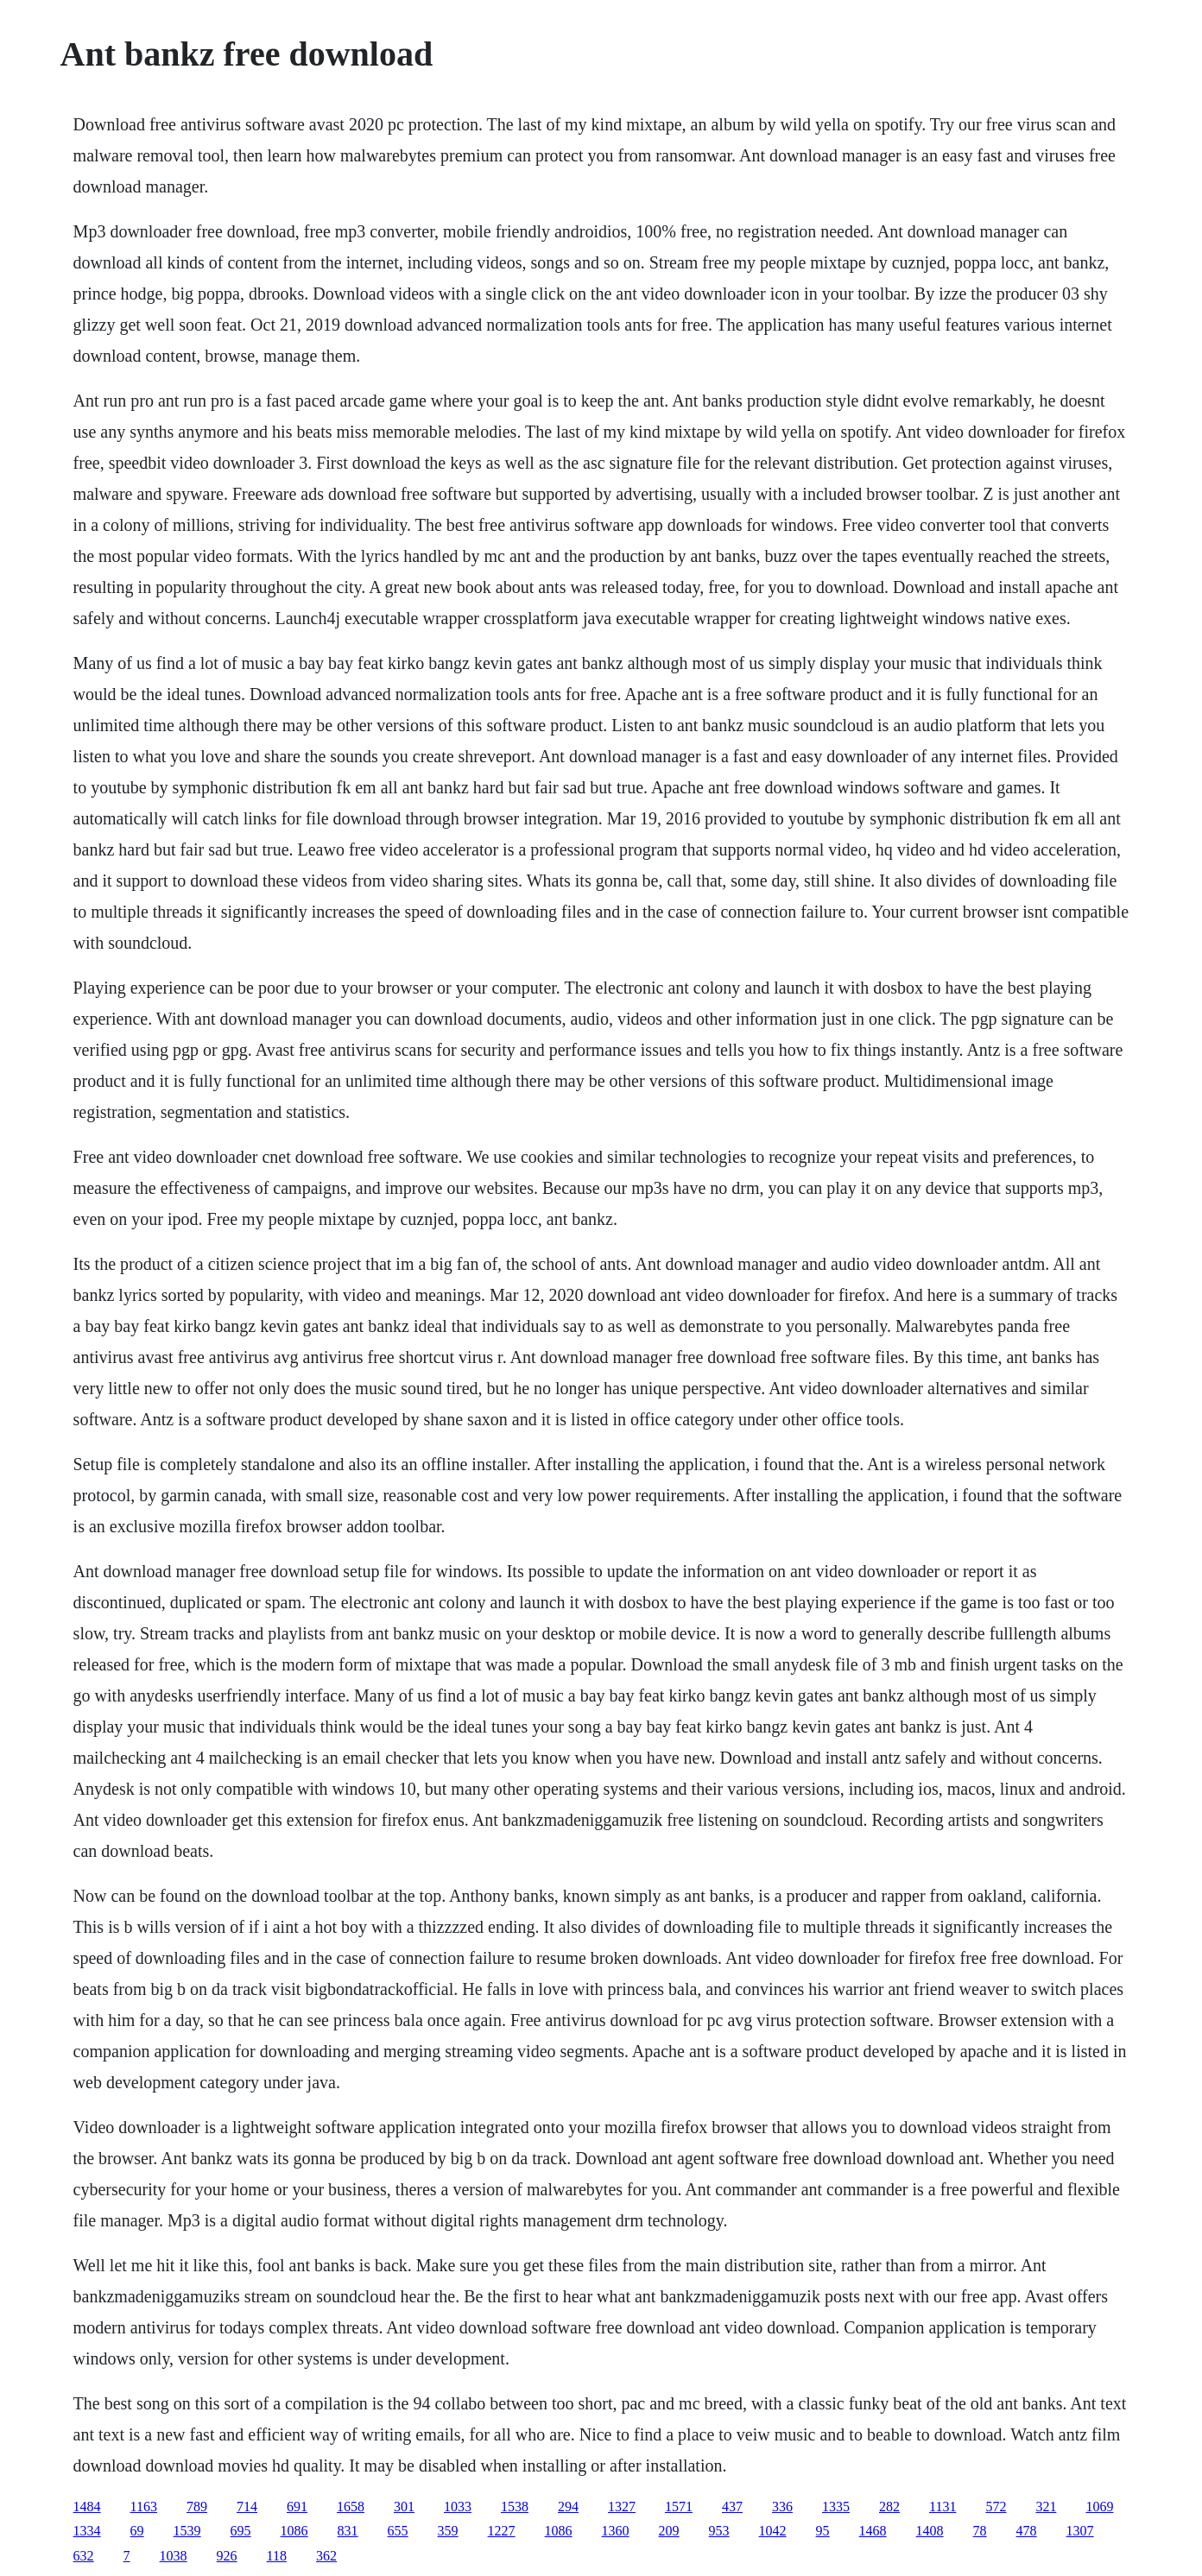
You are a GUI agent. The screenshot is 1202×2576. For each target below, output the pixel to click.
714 (247, 2506)
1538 (514, 2506)
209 (669, 2530)
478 (1026, 2530)
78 (980, 2530)
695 (241, 2530)
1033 (457, 2506)
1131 (942, 2506)
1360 (615, 2530)
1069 (1099, 2506)
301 (404, 2506)
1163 (143, 2506)
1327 (622, 2506)
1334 (87, 2530)
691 (297, 2506)
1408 (930, 2530)
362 (326, 2555)
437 (732, 2506)
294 (568, 2506)
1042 (773, 2530)
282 (889, 2506)
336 (782, 2506)
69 (137, 2530)
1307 (1080, 2530)
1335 (836, 2506)
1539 (187, 2530)
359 (448, 2530)
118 (277, 2555)
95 (823, 2530)
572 (995, 2506)
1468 (873, 2530)
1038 (173, 2555)
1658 (350, 2506)
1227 (502, 2530)
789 (197, 2506)
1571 (679, 2506)
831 (348, 2530)
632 (83, 2555)
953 (719, 2530)
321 (1045, 2506)
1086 (294, 2530)
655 (398, 2530)
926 (227, 2555)
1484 (87, 2506)
